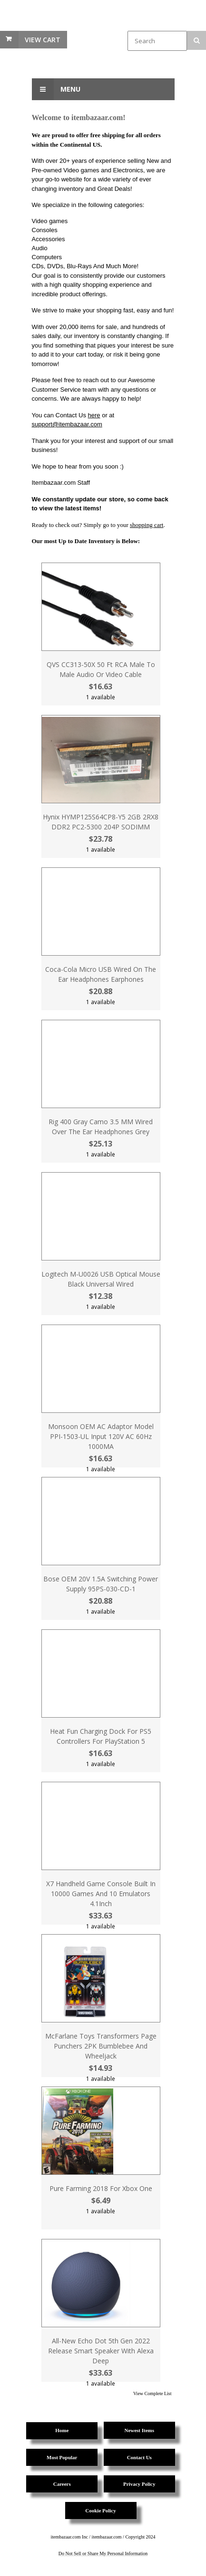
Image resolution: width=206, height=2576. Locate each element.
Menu (56, 89)
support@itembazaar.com (67, 424)
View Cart (42, 39)
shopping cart (146, 524)
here (94, 415)
